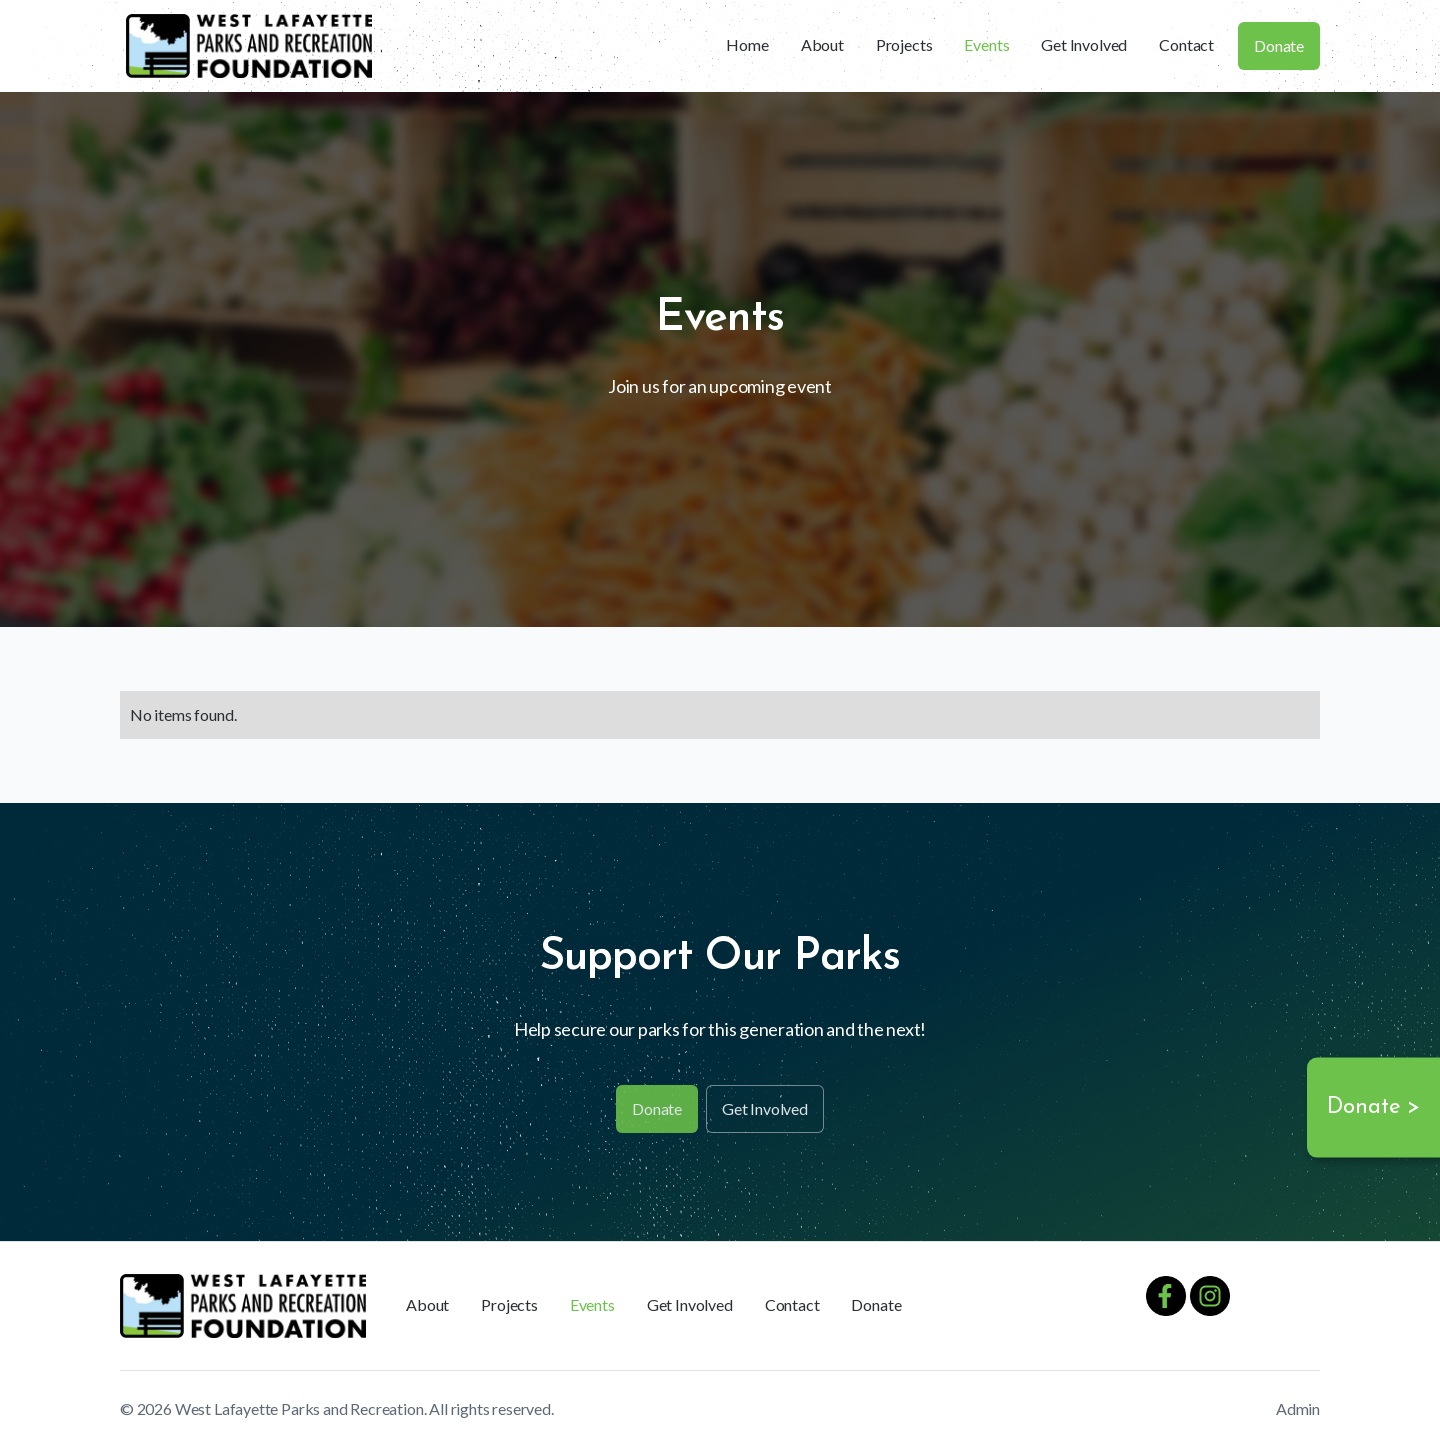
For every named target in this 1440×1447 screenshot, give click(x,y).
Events (986, 44)
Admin (1298, 1408)
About (822, 44)
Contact (1186, 44)
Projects (904, 44)
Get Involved (1084, 44)
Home (747, 44)
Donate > (1373, 1107)
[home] (249, 46)
